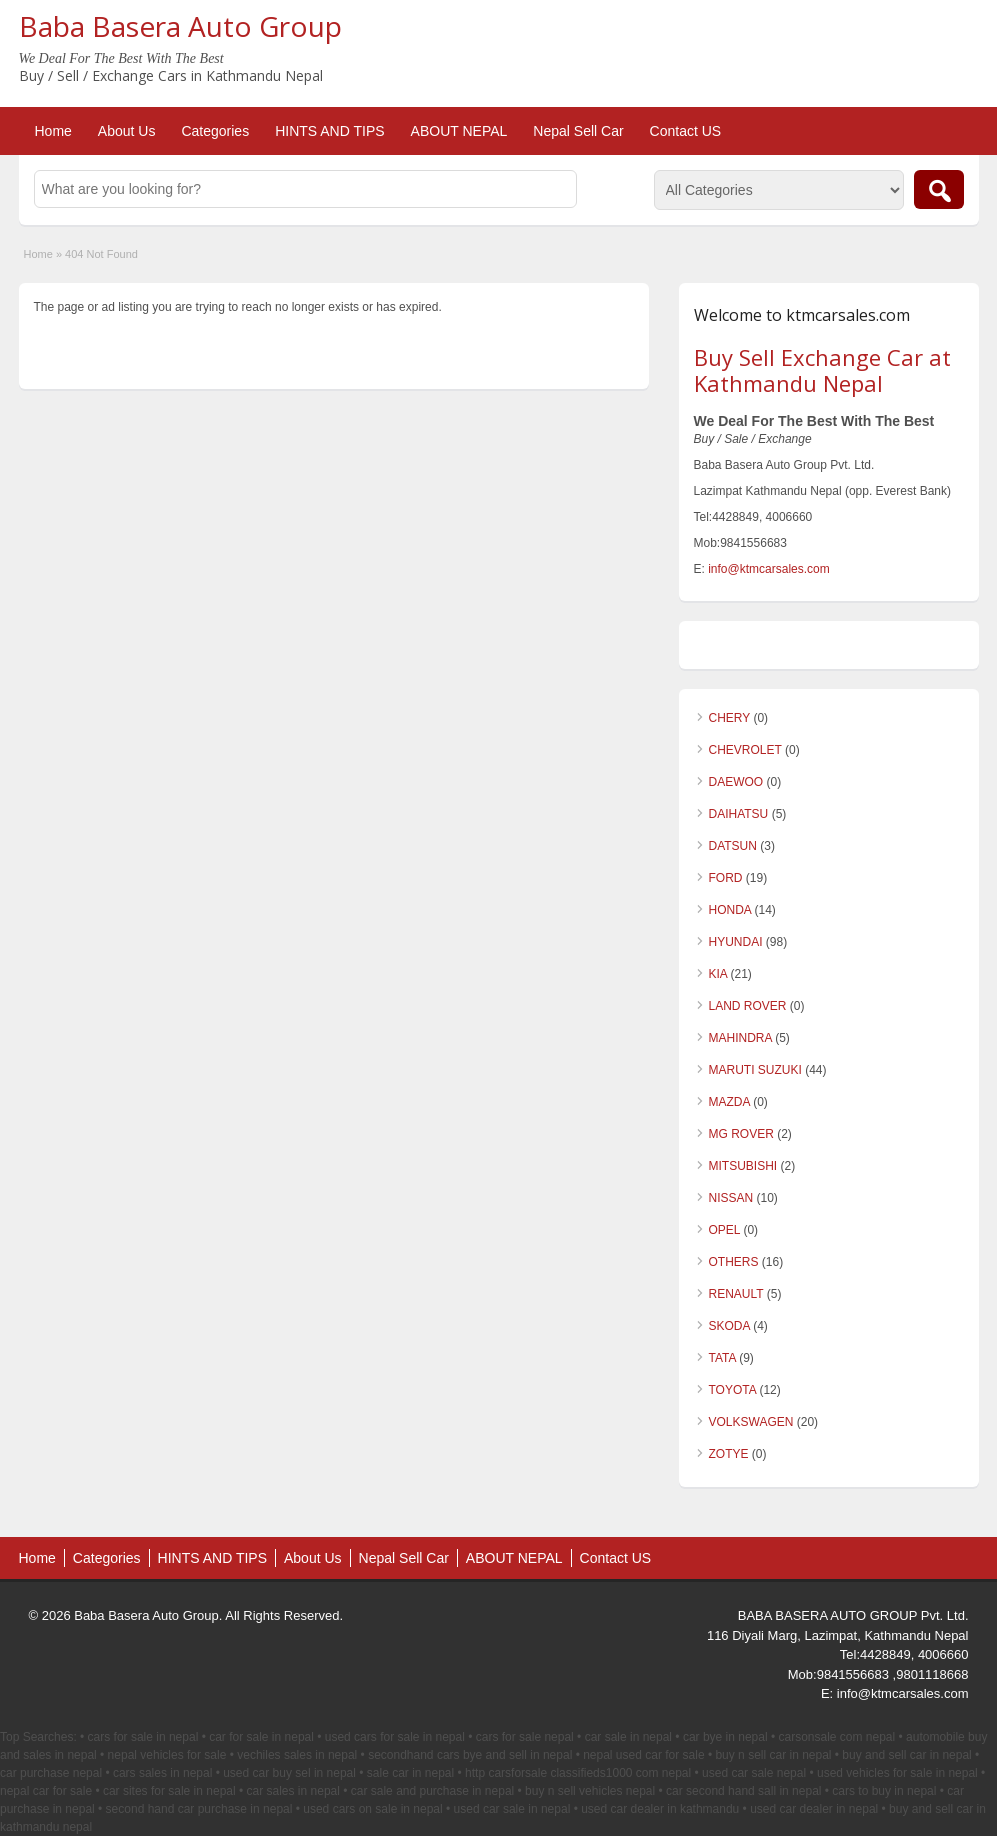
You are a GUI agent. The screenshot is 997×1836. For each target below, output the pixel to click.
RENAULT (736, 1294)
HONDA (730, 910)
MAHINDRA (740, 1038)
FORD (726, 878)
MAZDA (729, 1102)
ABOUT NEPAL (459, 131)
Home (53, 131)
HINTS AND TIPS (329, 131)
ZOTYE (729, 1454)
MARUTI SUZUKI (755, 1070)
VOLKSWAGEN (751, 1422)
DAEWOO (736, 782)
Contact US (686, 131)
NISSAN (731, 1198)
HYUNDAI (736, 942)
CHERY (730, 718)
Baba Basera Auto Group (180, 26)
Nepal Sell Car (578, 131)
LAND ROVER (748, 1006)
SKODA (729, 1326)
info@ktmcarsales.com (769, 569)
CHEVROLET (745, 750)
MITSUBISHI (743, 1166)
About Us (127, 131)
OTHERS (734, 1262)
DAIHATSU (739, 814)
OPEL (725, 1230)
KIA (718, 974)
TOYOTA (733, 1390)
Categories (215, 131)
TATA (722, 1358)
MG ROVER (741, 1134)
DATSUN (733, 846)
